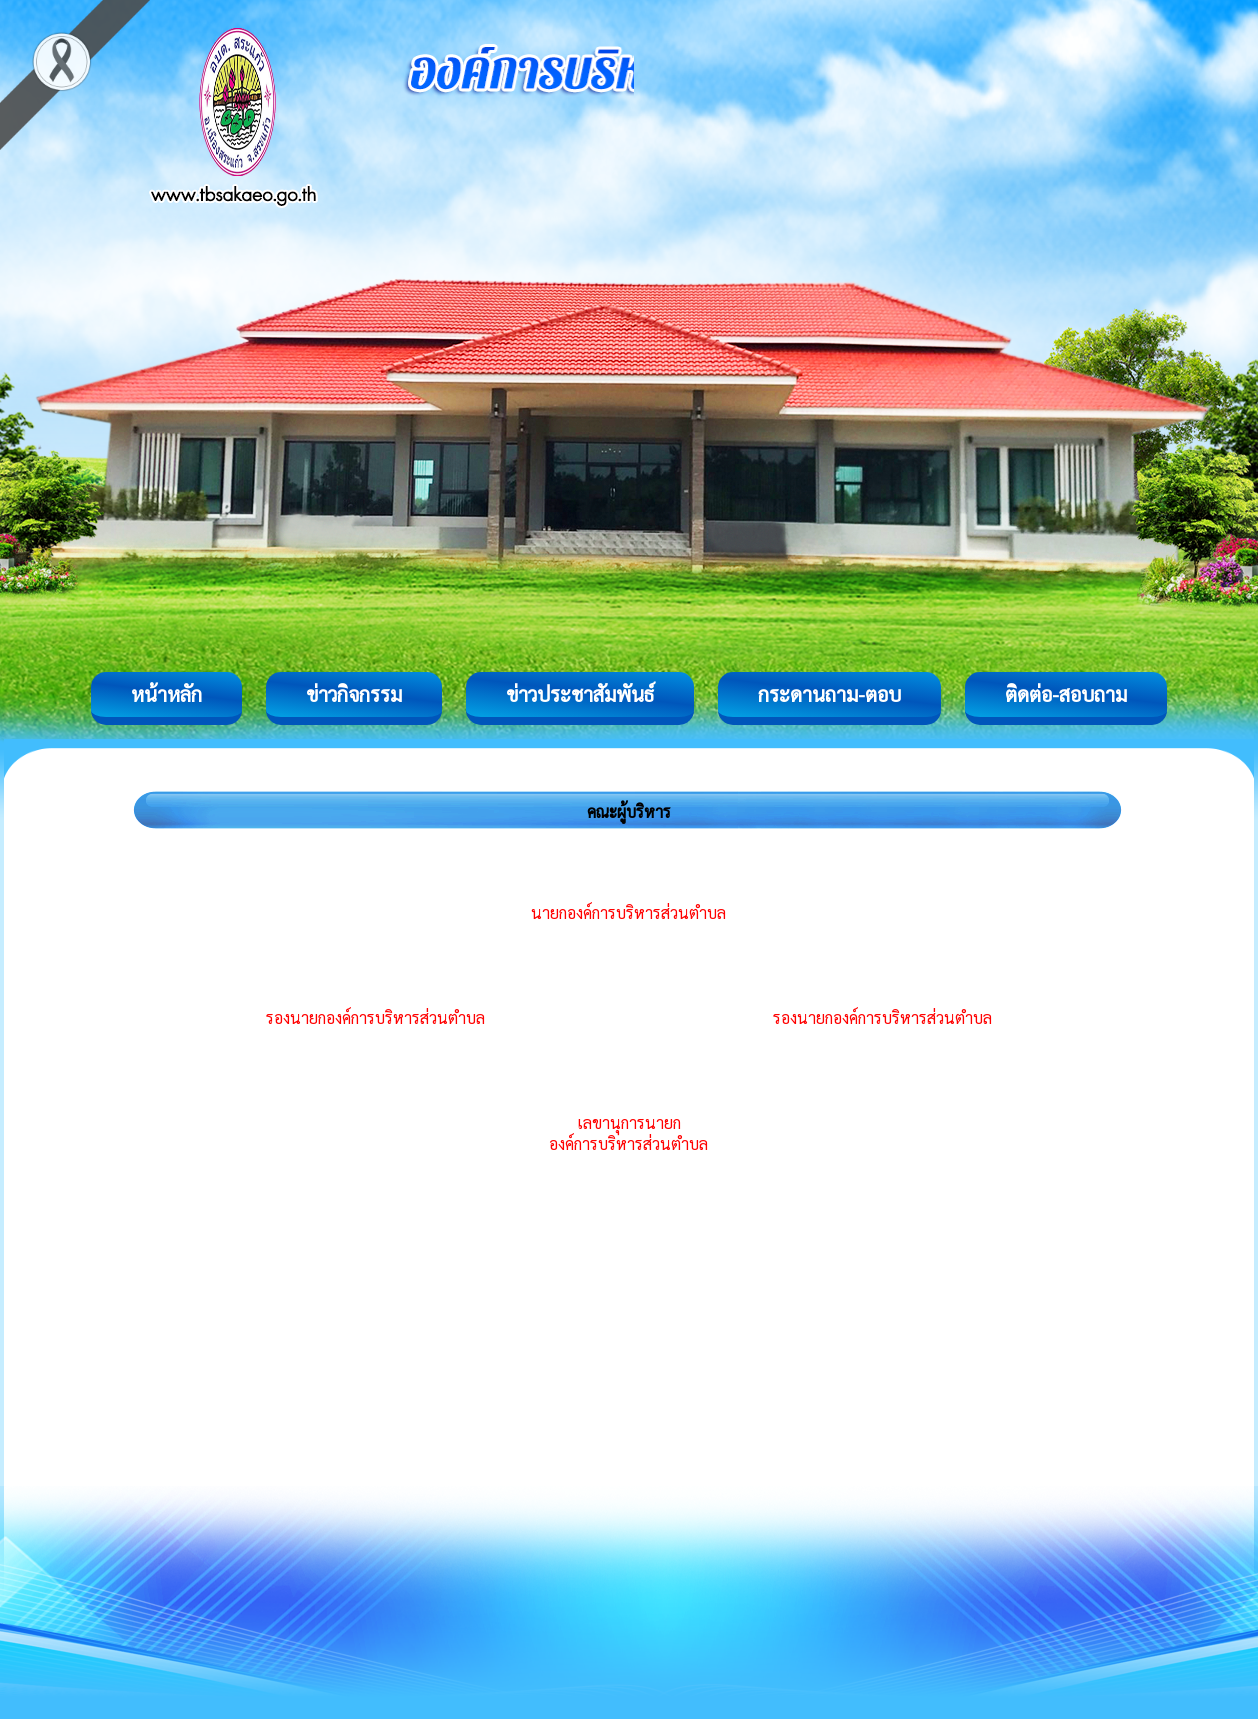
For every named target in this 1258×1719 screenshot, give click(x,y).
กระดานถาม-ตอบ (829, 694)
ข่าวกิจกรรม (354, 694)
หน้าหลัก (166, 694)
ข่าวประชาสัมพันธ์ (580, 694)
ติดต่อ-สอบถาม (1066, 694)
